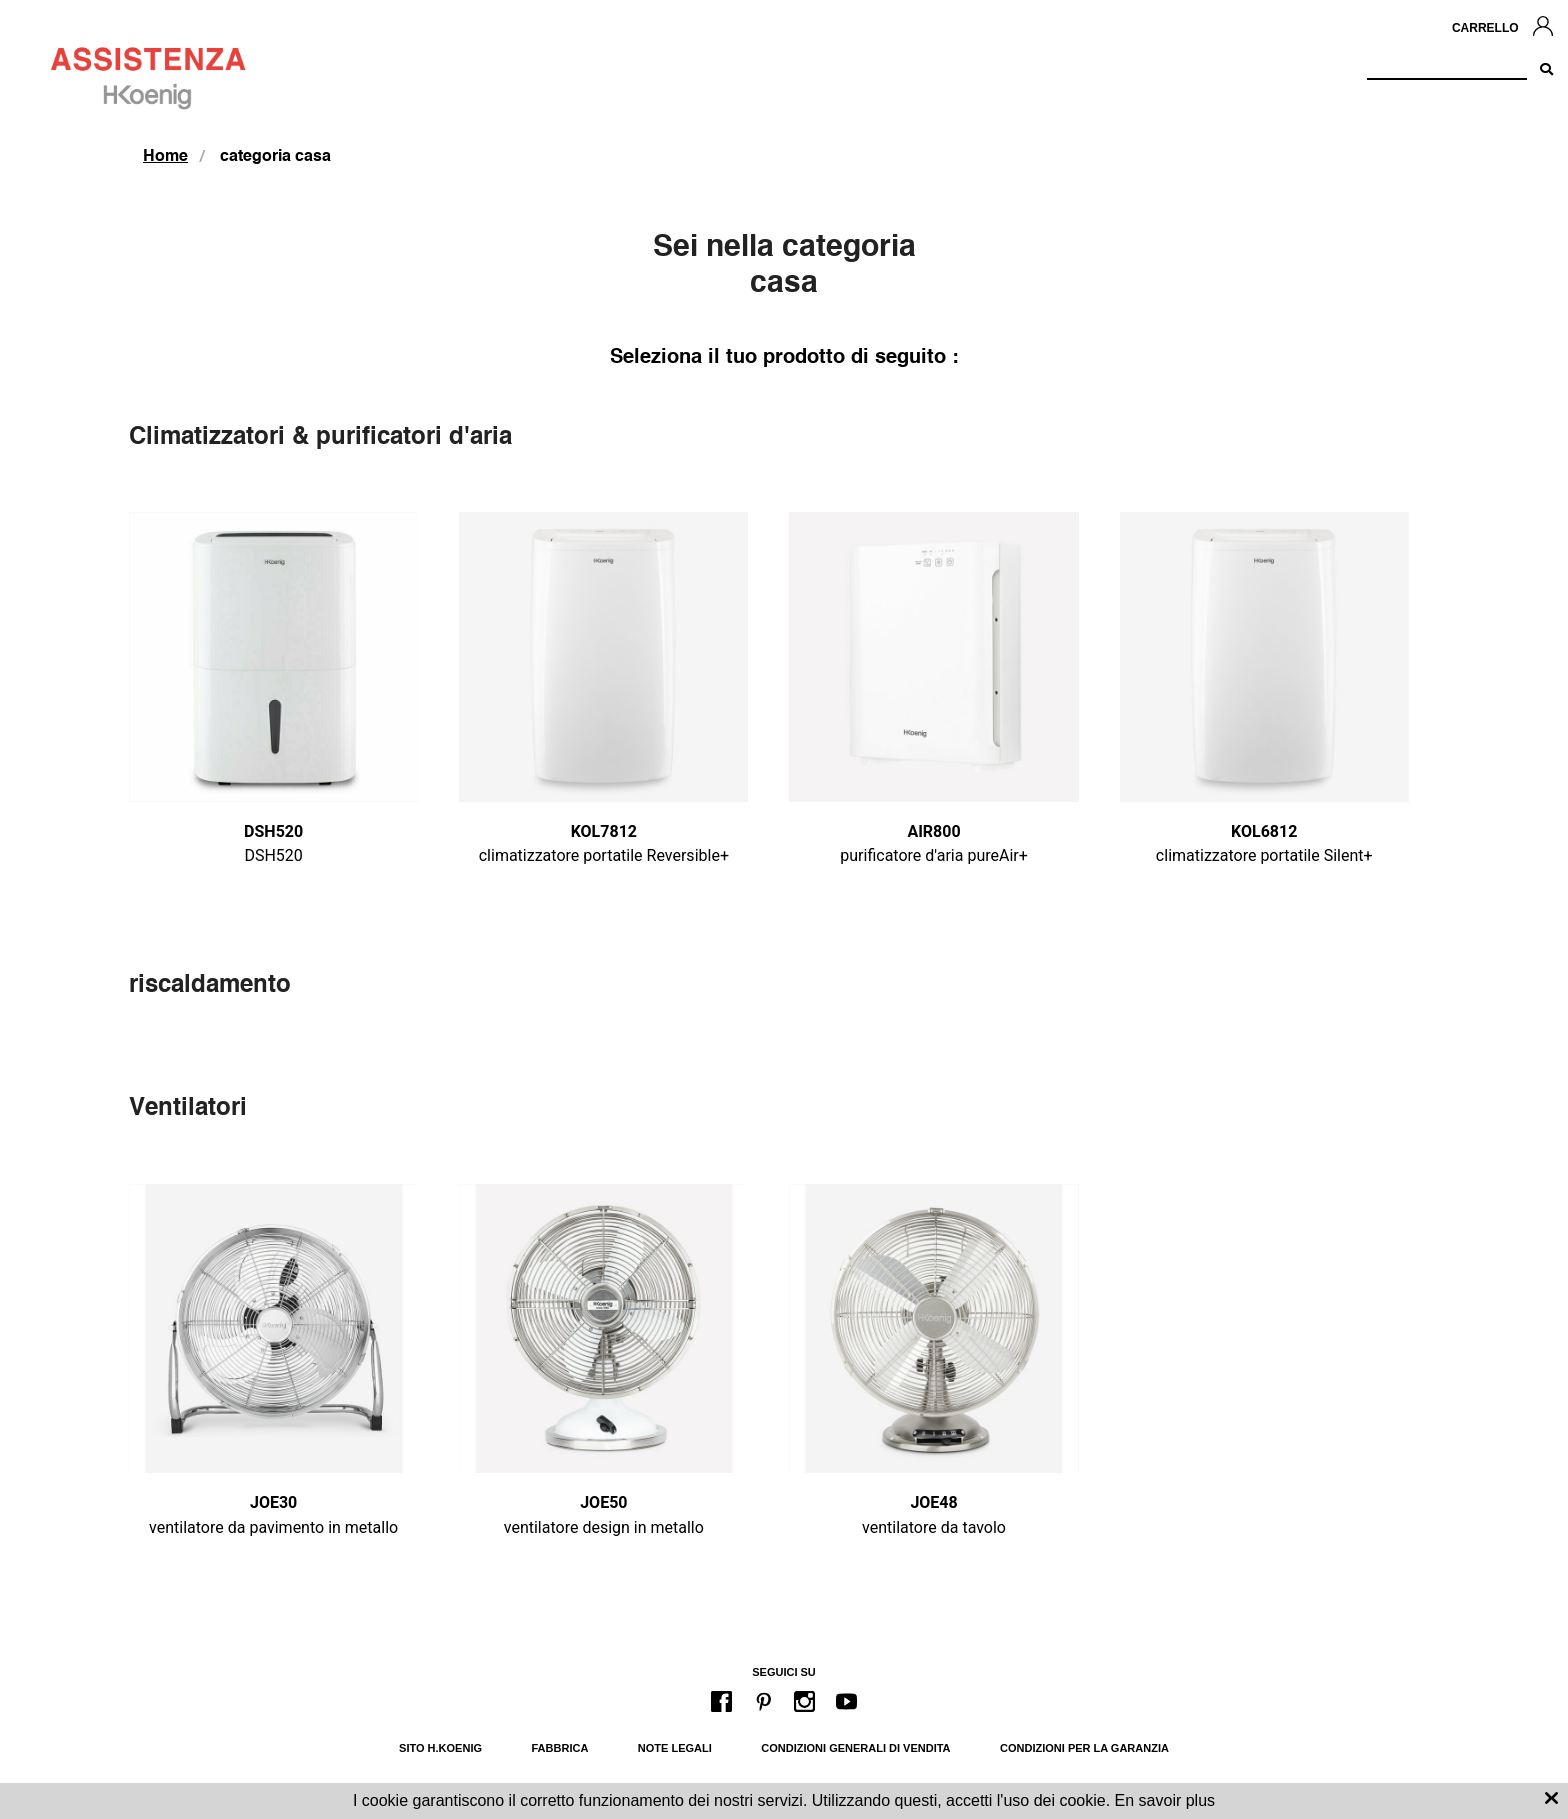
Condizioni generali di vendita (855, 1748)
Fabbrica (560, 1748)
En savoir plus (1165, 1800)
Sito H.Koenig (440, 1748)
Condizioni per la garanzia (1084, 1748)
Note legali (675, 1748)
